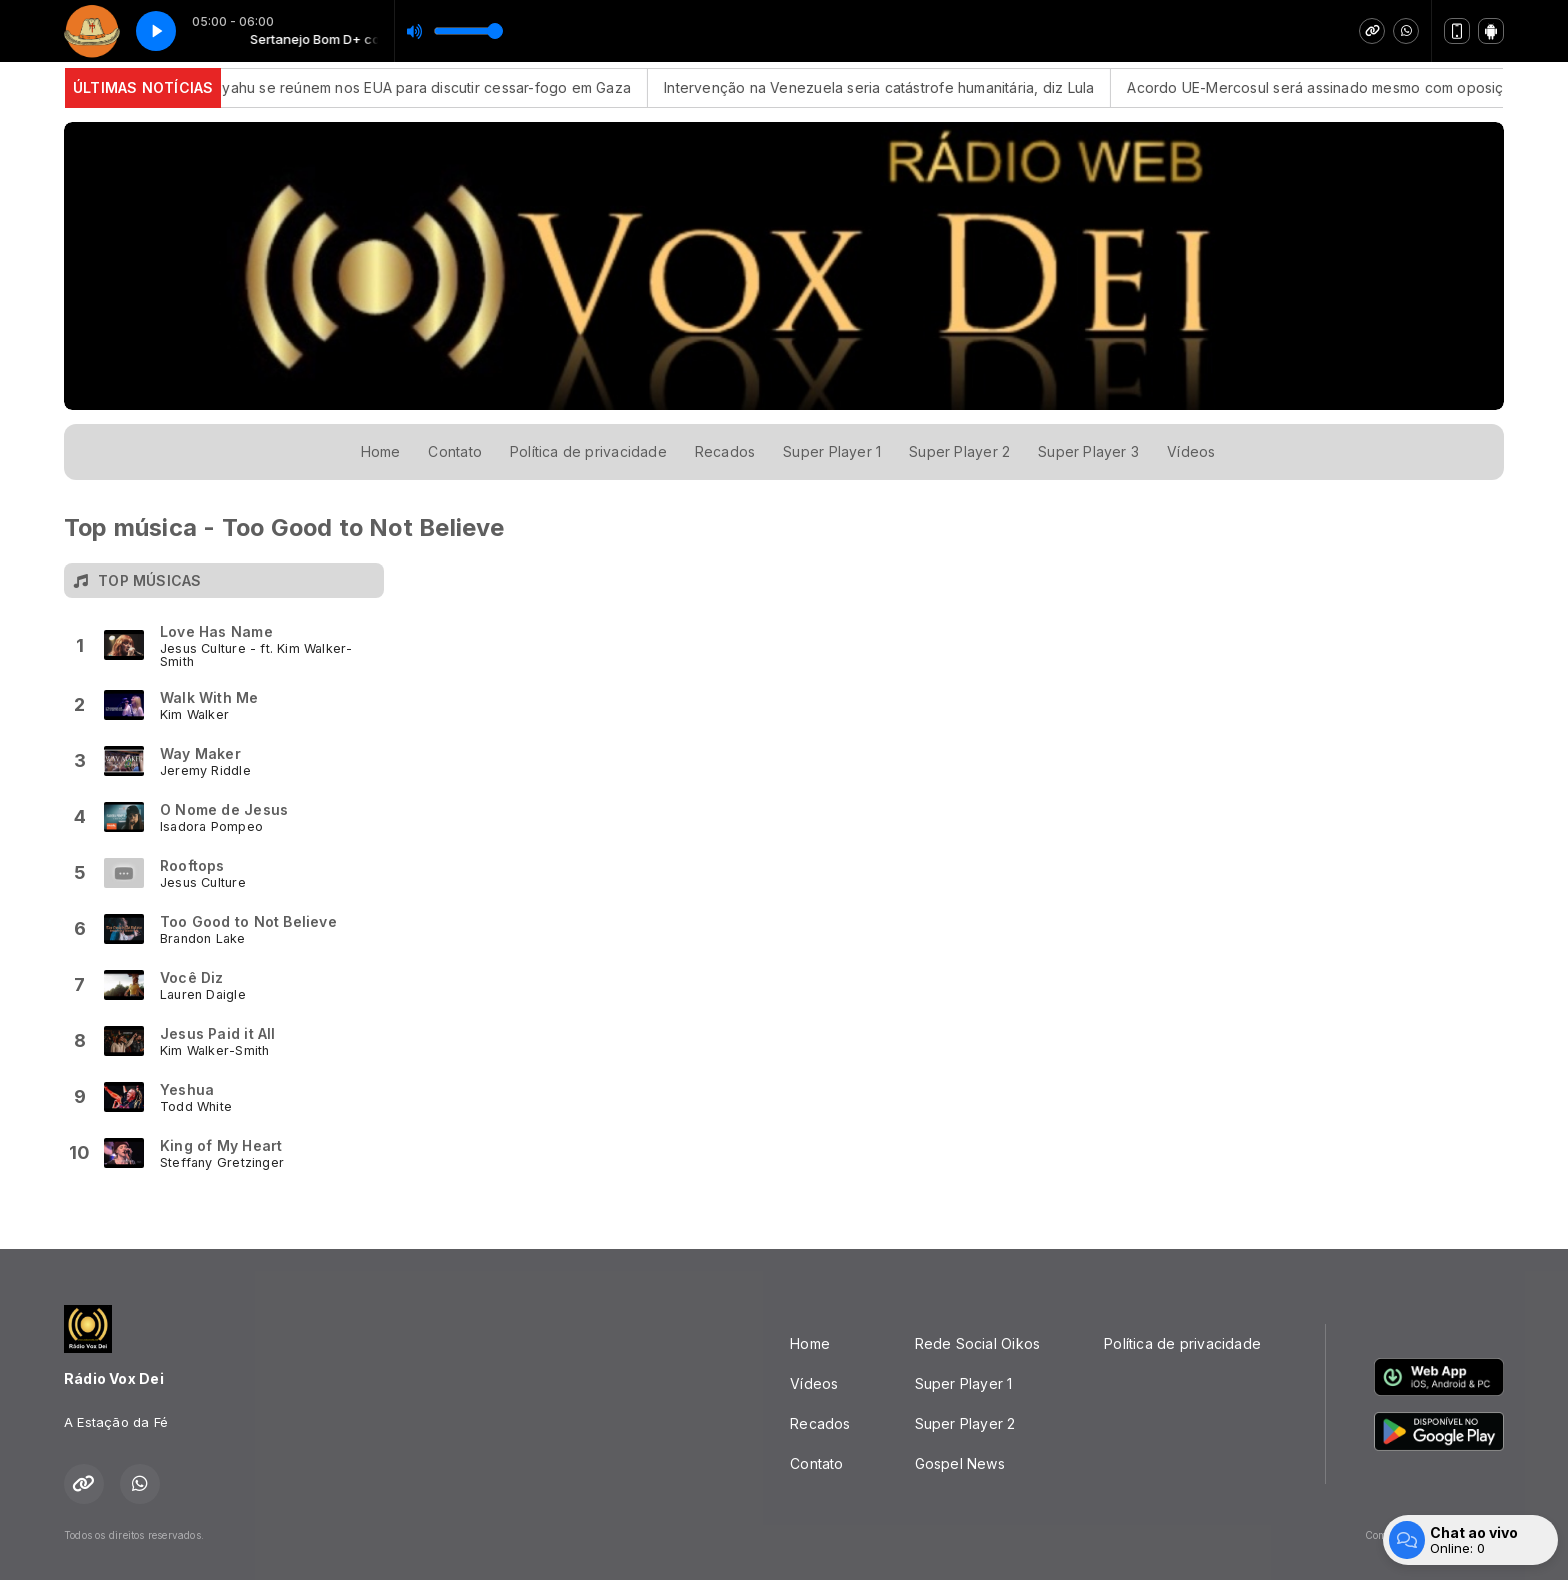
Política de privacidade (588, 451)
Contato (454, 451)
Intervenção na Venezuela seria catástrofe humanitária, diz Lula (891, 87)
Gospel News (960, 1463)
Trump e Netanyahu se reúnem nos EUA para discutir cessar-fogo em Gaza (389, 87)
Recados (725, 451)
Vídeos (1191, 451)
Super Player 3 (1088, 451)
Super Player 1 (832, 451)
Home (381, 451)
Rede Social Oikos (978, 1343)
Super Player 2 (959, 451)
